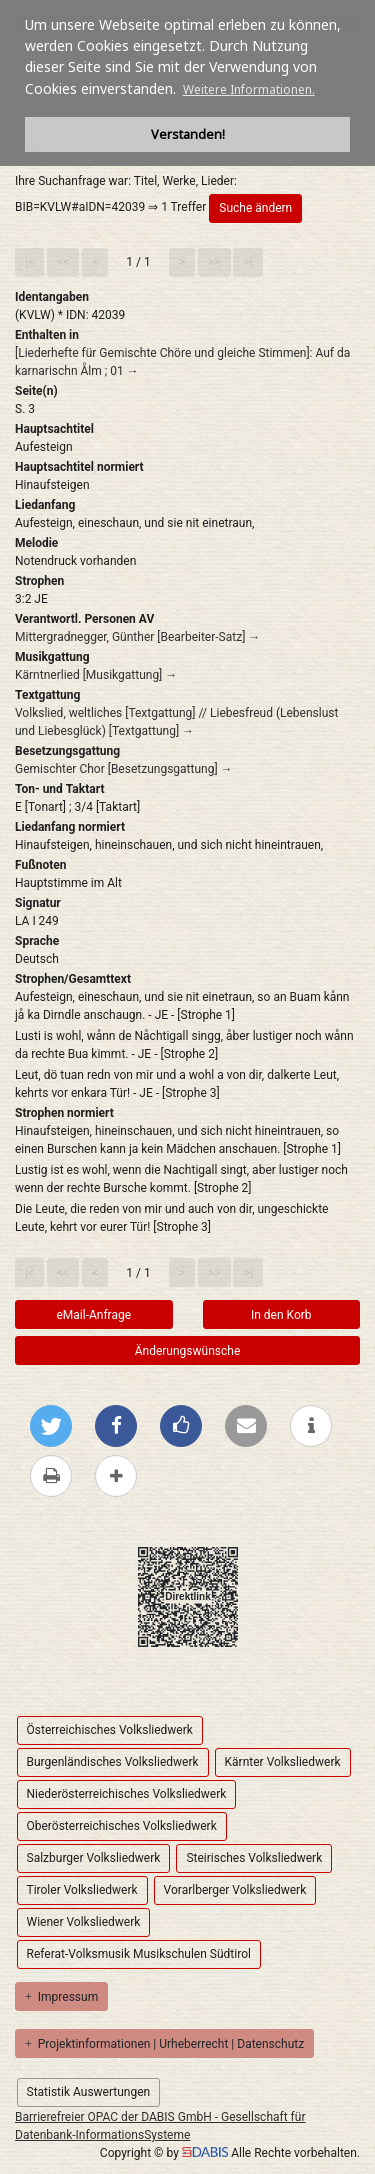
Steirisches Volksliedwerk (254, 1858)
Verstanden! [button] (188, 134)
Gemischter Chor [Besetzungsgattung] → (124, 769)
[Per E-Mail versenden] (246, 1426)
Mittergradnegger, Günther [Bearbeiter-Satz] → (137, 637)
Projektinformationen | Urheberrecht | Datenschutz (164, 2044)
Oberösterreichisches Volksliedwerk (122, 1826)
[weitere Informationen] (311, 1426)
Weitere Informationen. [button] (249, 89)
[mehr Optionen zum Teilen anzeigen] (116, 1476)
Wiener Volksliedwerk (84, 1922)
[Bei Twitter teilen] (51, 1426)
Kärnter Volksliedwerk (283, 1762)
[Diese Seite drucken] (51, 1476)
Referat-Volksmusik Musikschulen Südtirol (139, 1954)
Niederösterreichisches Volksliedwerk (127, 1794)
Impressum (61, 1997)
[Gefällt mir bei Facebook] (181, 1426)
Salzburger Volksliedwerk (94, 1858)
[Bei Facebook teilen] (116, 1426)
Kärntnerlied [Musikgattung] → (96, 675)
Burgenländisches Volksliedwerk (113, 1762)
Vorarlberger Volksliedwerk (235, 1890)
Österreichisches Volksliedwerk (110, 1730)
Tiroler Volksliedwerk (82, 1890)
